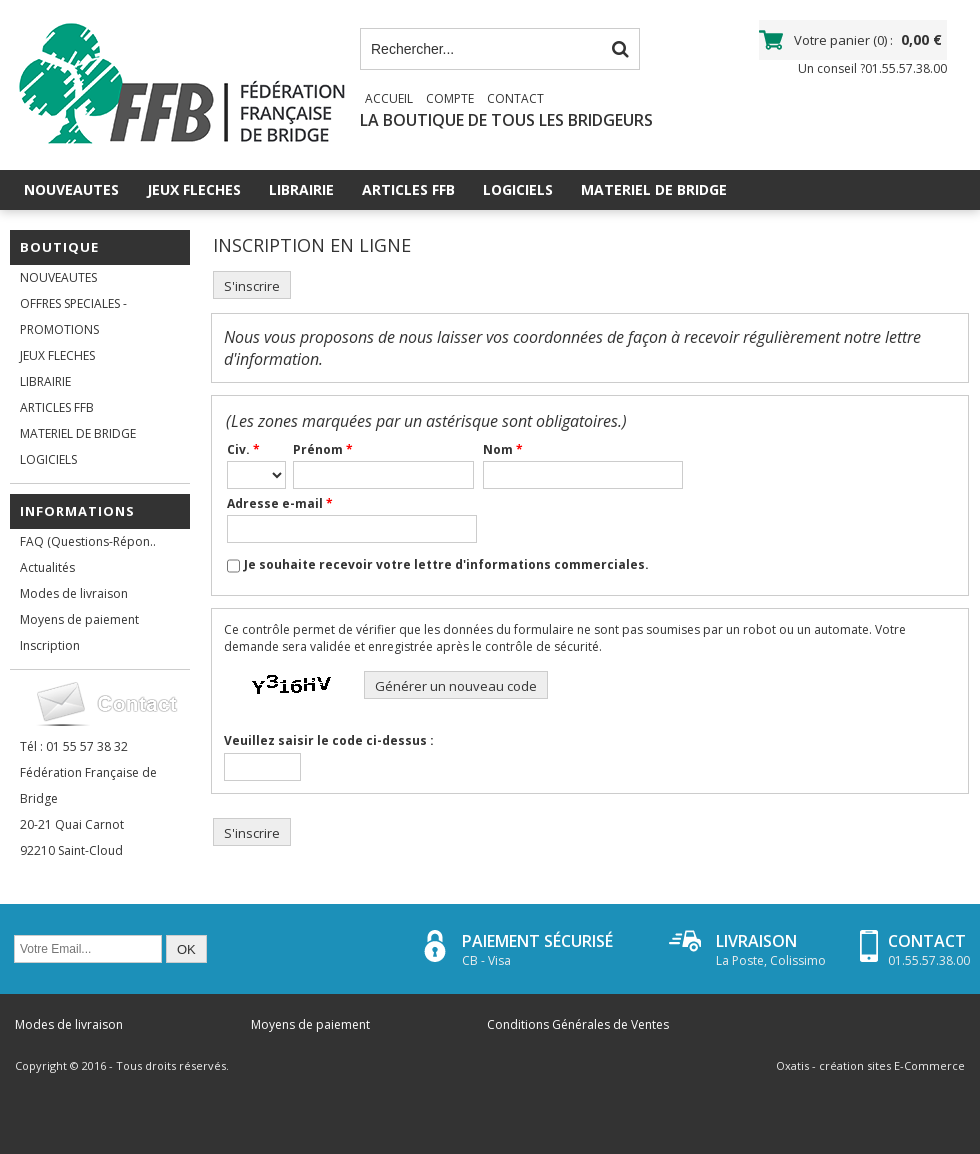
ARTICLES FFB (408, 189)
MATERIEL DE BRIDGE (654, 189)
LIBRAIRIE (301, 189)
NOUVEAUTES (71, 189)
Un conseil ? (872, 68)
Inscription (50, 645)
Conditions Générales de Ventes (578, 1024)
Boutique (59, 247)
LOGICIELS (518, 189)
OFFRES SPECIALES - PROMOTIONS (73, 316)
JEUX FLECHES (194, 189)
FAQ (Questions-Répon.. (88, 541)
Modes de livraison (74, 593)
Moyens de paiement (79, 619)
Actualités (47, 567)
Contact (515, 98)
